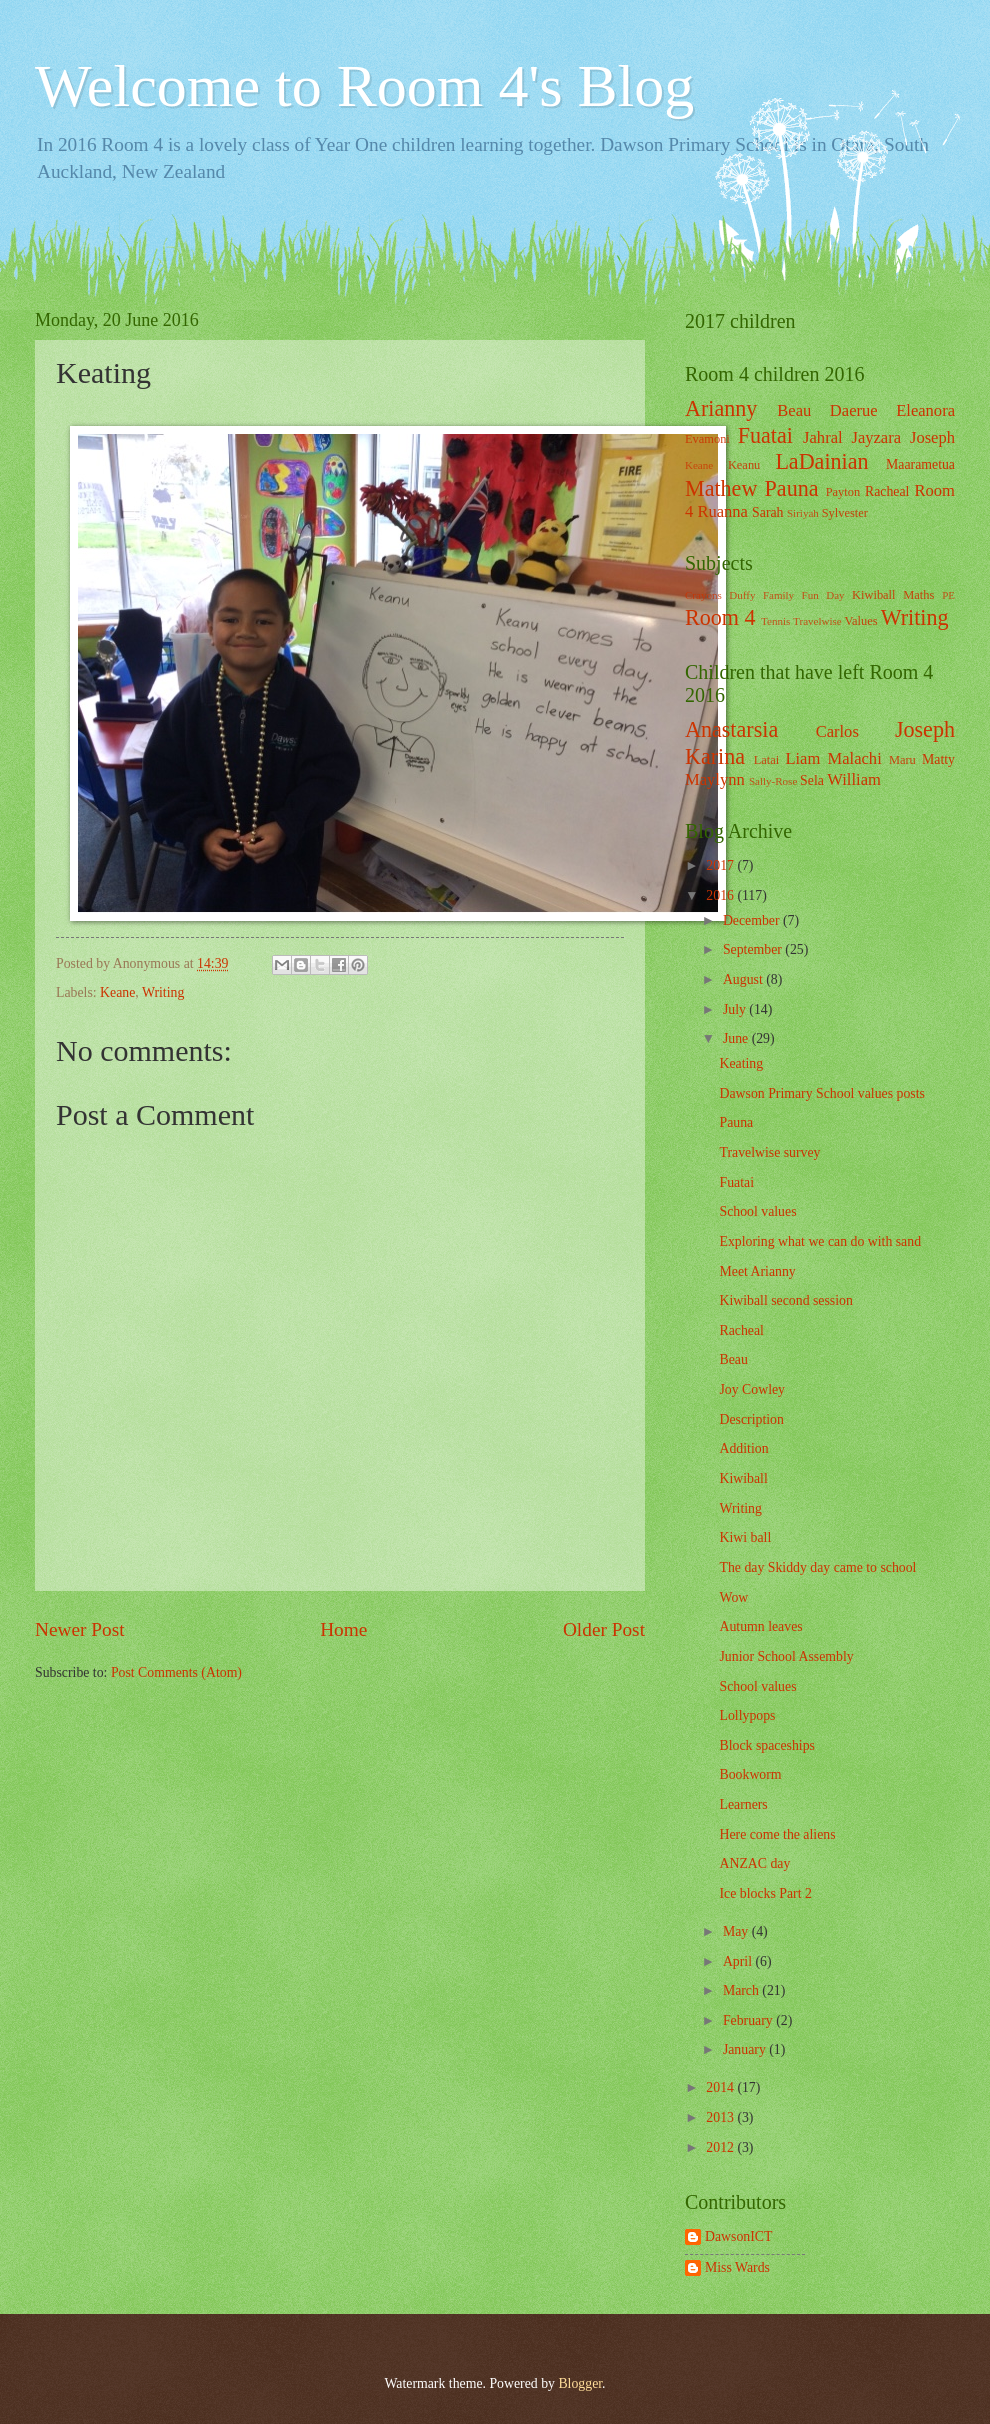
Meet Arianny (757, 1271)
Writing (163, 992)
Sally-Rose (773, 781)
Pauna (792, 488)
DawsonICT (738, 2236)
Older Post (604, 1629)
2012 (721, 2147)
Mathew (721, 488)
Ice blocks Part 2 (765, 1893)
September (754, 949)
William (854, 779)
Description (751, 1419)
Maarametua (920, 464)
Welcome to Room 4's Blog (364, 86)
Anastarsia (731, 729)
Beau (794, 410)
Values (861, 621)
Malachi (855, 758)
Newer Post (80, 1629)
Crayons (703, 595)
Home (343, 1629)
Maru (902, 760)
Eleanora (925, 410)
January (746, 2049)
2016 (721, 895)
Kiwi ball (745, 1537)
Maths (918, 595)
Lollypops (747, 1715)
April (739, 1961)
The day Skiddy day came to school (817, 1567)
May (737, 1931)
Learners (743, 1804)
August (744, 979)
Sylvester (845, 513)
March (742, 1990)
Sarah (767, 512)
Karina (715, 756)
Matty (938, 759)
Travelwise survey (769, 1152)
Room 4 (720, 617)
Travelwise (817, 621)
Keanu (744, 465)
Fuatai (765, 435)
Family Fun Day (804, 595)
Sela (812, 780)
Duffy (742, 595)
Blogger (580, 2383)
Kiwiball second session (785, 1300)
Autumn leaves (760, 1626)
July (736, 1009)
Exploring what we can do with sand (820, 1241)
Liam (802, 758)
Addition (743, 1448)
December (753, 920)
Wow (733, 1597)
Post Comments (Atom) (176, 1672)
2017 (721, 865)
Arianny (721, 408)
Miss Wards (737, 2267)
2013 (721, 2117)
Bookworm (750, 1774)
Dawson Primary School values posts (821, 1093)
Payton (843, 492)
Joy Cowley (752, 1389)
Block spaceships (766, 1745)
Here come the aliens (777, 1834)
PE (948, 595)
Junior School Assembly (786, 1656)
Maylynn (715, 779)
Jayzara (876, 437)
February (749, 2020)
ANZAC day (754, 1863)
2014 (721, 2087)
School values (757, 1211)
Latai (767, 760)
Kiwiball (873, 595)
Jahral (823, 437)
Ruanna (722, 511)
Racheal (887, 491)
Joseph (932, 437)
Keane (117, 992)
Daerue (854, 410)
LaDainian (821, 461)
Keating (741, 1063)
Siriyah (803, 513)
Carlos (837, 731)
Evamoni (707, 439)
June (737, 1038)
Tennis (775, 621)
